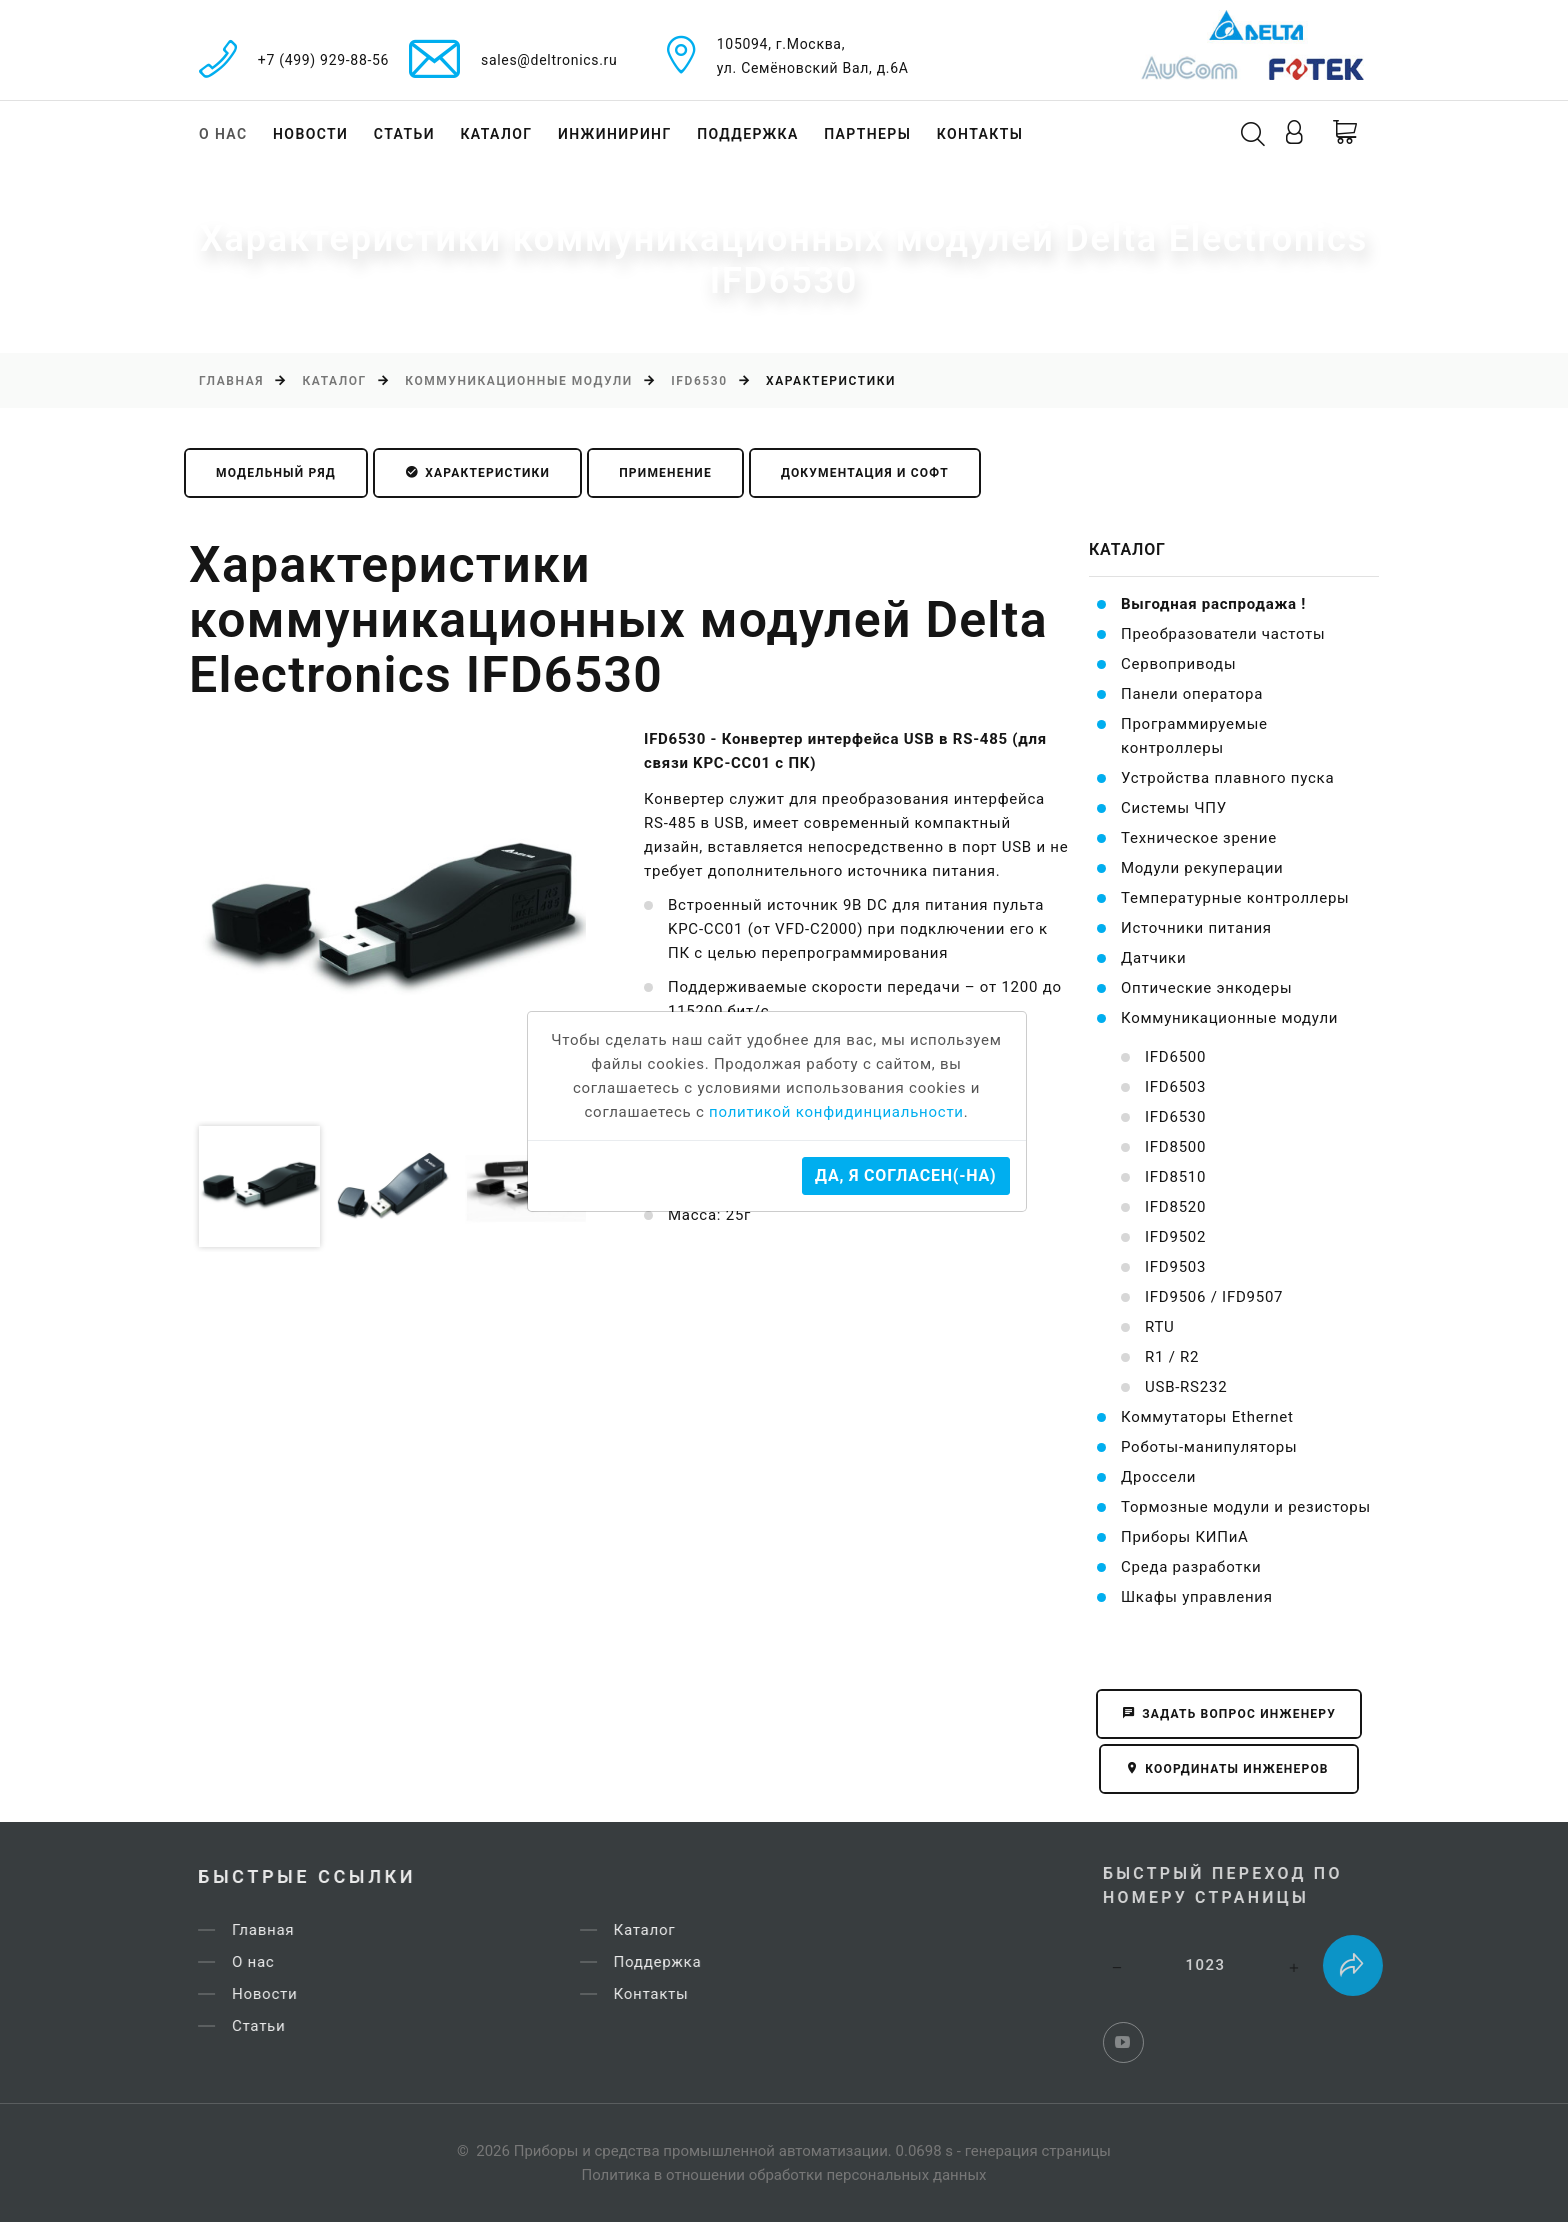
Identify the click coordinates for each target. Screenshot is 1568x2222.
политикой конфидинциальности (836, 1112)
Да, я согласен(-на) (905, 1175)
